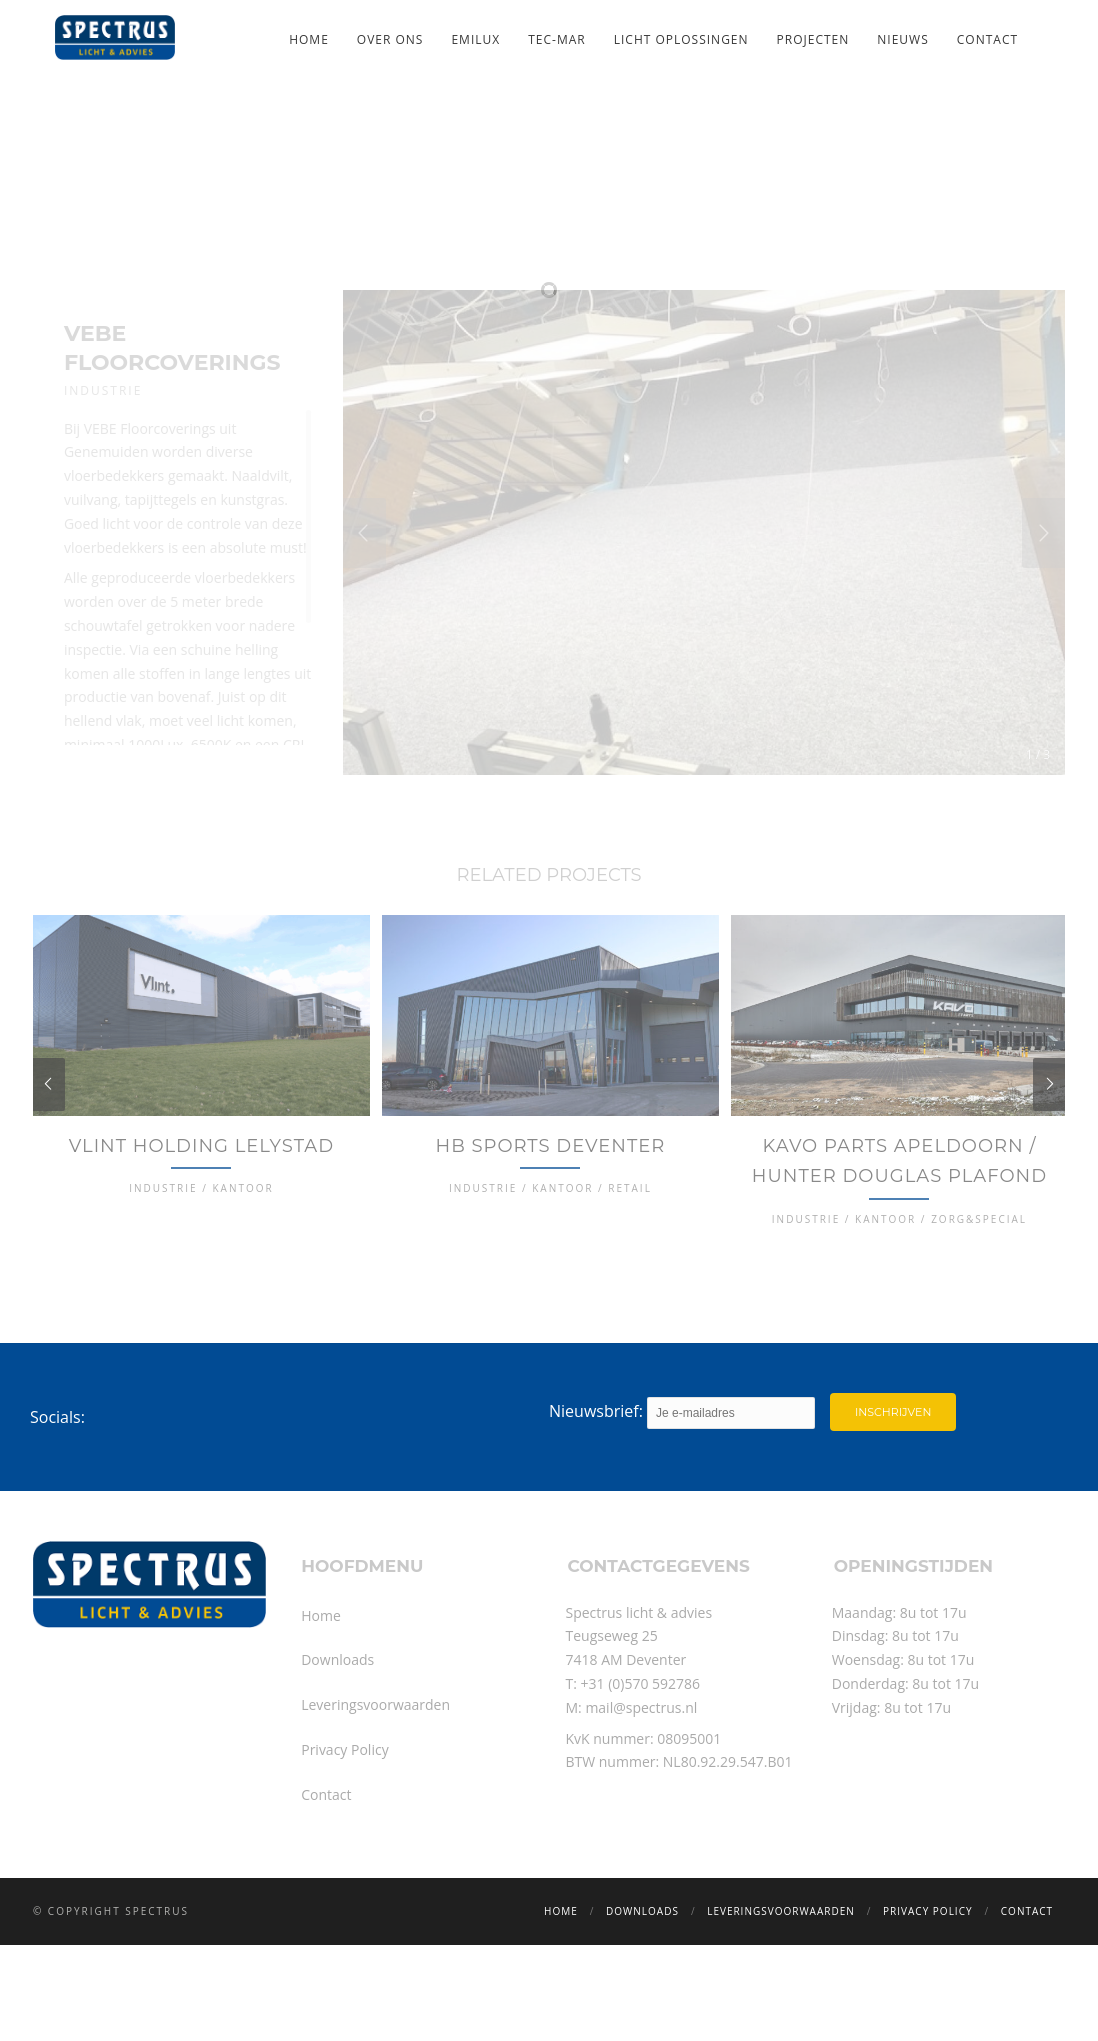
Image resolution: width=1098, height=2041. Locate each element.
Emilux (475, 39)
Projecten (813, 39)
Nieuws (902, 39)
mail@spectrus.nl (641, 1791)
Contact (987, 39)
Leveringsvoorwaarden (375, 1789)
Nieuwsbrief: (682, 1497)
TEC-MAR (556, 39)
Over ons (390, 39)
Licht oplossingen (681, 39)
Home (309, 39)
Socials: (57, 1501)
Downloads (337, 1744)
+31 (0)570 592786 (641, 1768)
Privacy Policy (344, 1834)
